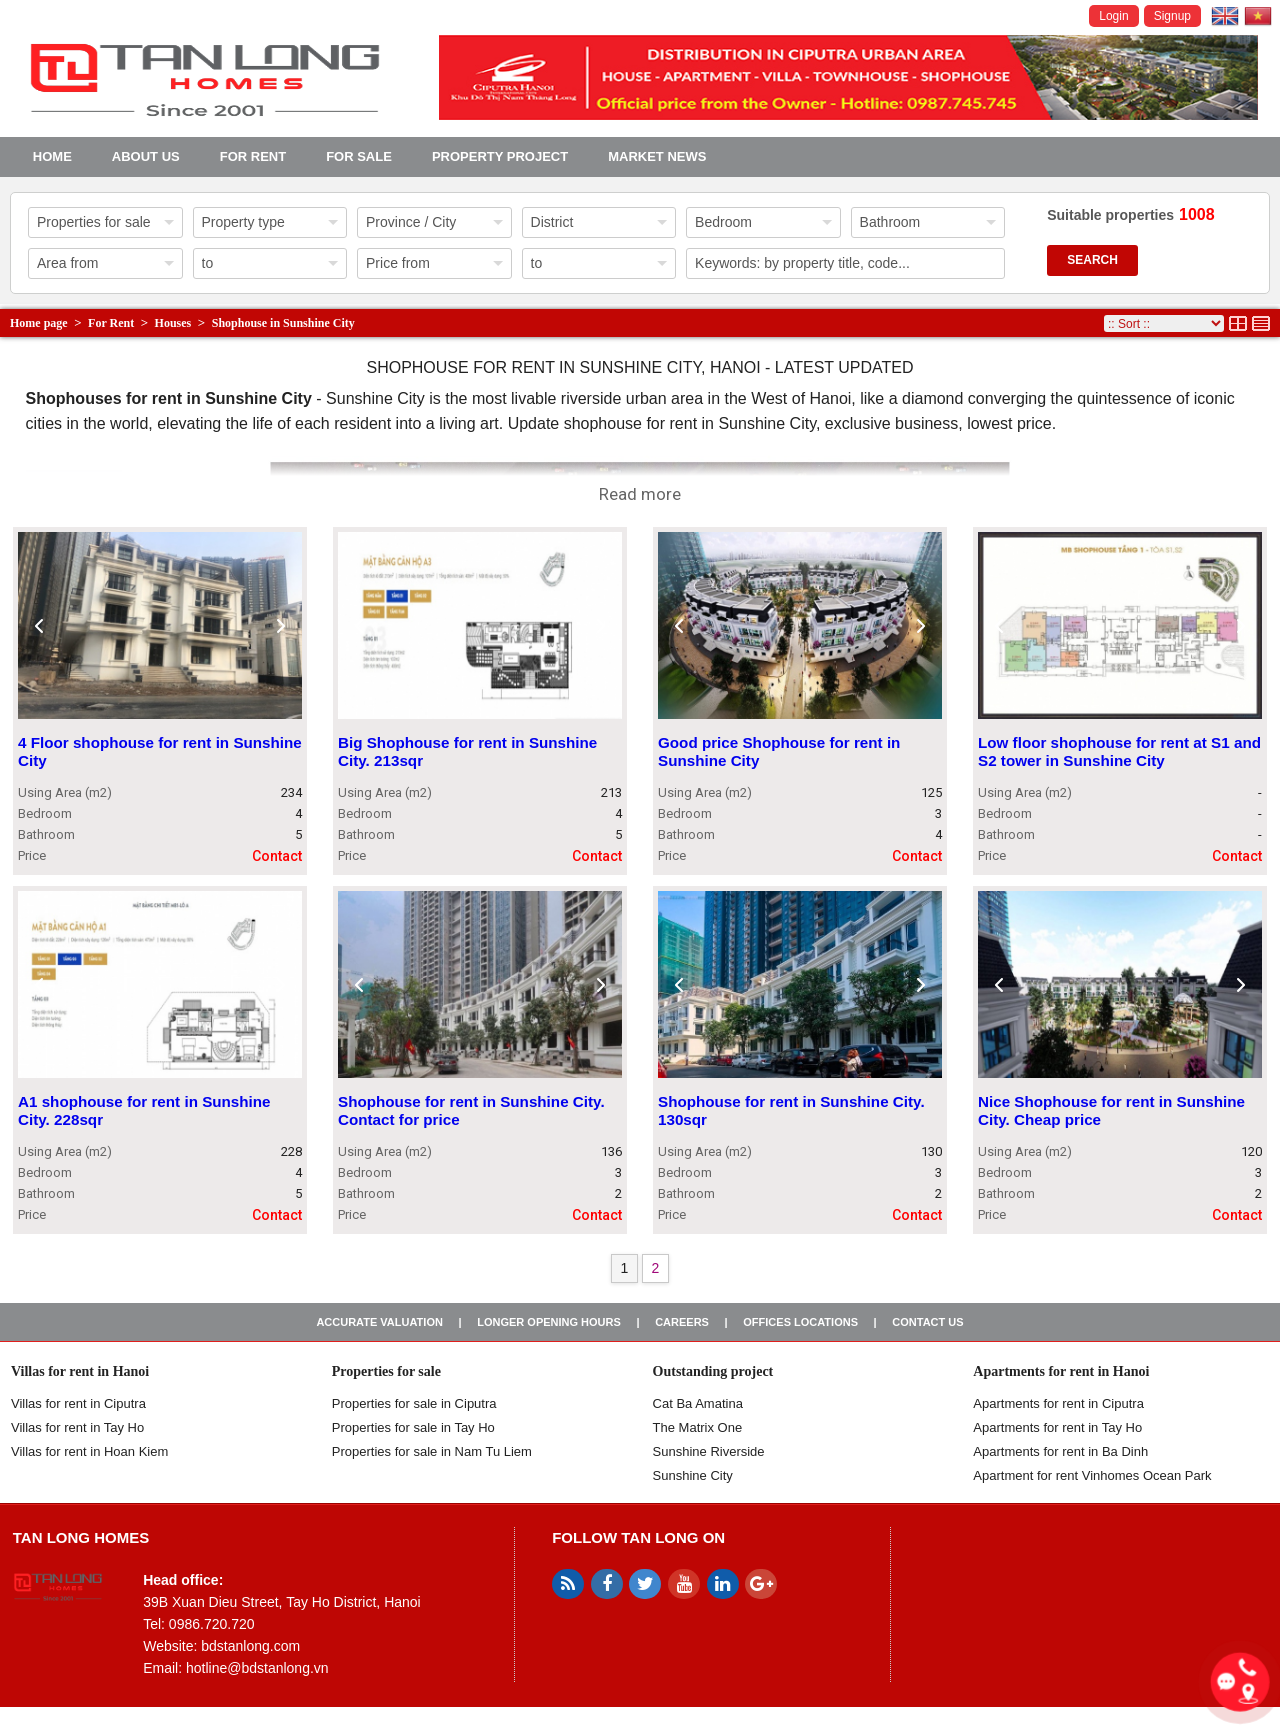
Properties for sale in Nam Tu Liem (432, 1451)
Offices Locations (800, 1322)
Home (52, 156)
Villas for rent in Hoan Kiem (89, 1451)
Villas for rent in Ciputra (78, 1403)
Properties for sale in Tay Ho (413, 1427)
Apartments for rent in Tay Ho (1057, 1427)
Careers (682, 1322)
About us (146, 156)
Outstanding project (713, 1371)
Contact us (927, 1322)
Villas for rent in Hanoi (80, 1371)
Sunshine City (693, 1475)
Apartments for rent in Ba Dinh (1060, 1451)
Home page (39, 323)
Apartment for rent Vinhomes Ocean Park (1092, 1475)
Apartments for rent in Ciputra (1058, 1403)
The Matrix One (698, 1427)
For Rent (253, 156)
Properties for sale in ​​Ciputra (414, 1403)
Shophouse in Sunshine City (283, 323)
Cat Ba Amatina (698, 1403)
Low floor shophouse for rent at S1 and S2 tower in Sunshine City (1119, 752)
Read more (640, 494)
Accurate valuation (379, 1322)
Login (1113, 16)
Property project (500, 156)
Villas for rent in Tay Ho (77, 1427)
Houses (173, 323)
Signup (1172, 16)
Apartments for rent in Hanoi (1061, 1371)
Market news (657, 156)
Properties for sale (386, 1371)
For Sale (359, 156)
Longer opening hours (549, 1322)
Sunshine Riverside (709, 1451)
